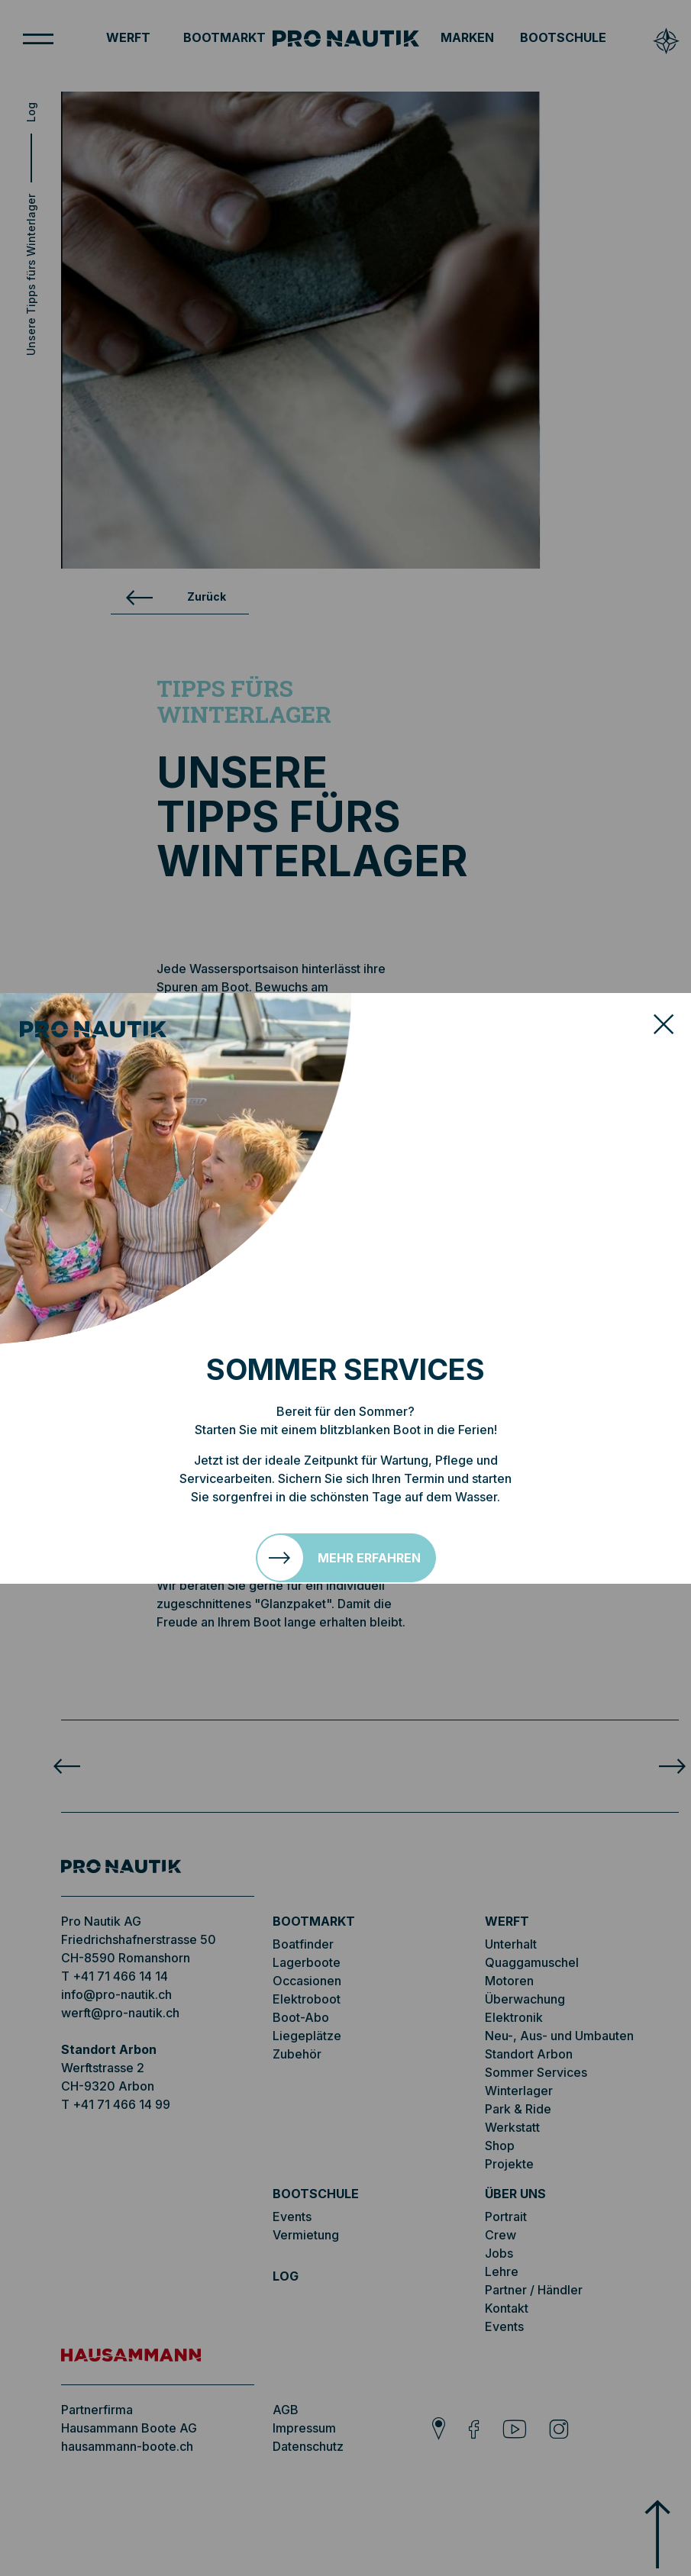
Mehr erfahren (369, 1557)
